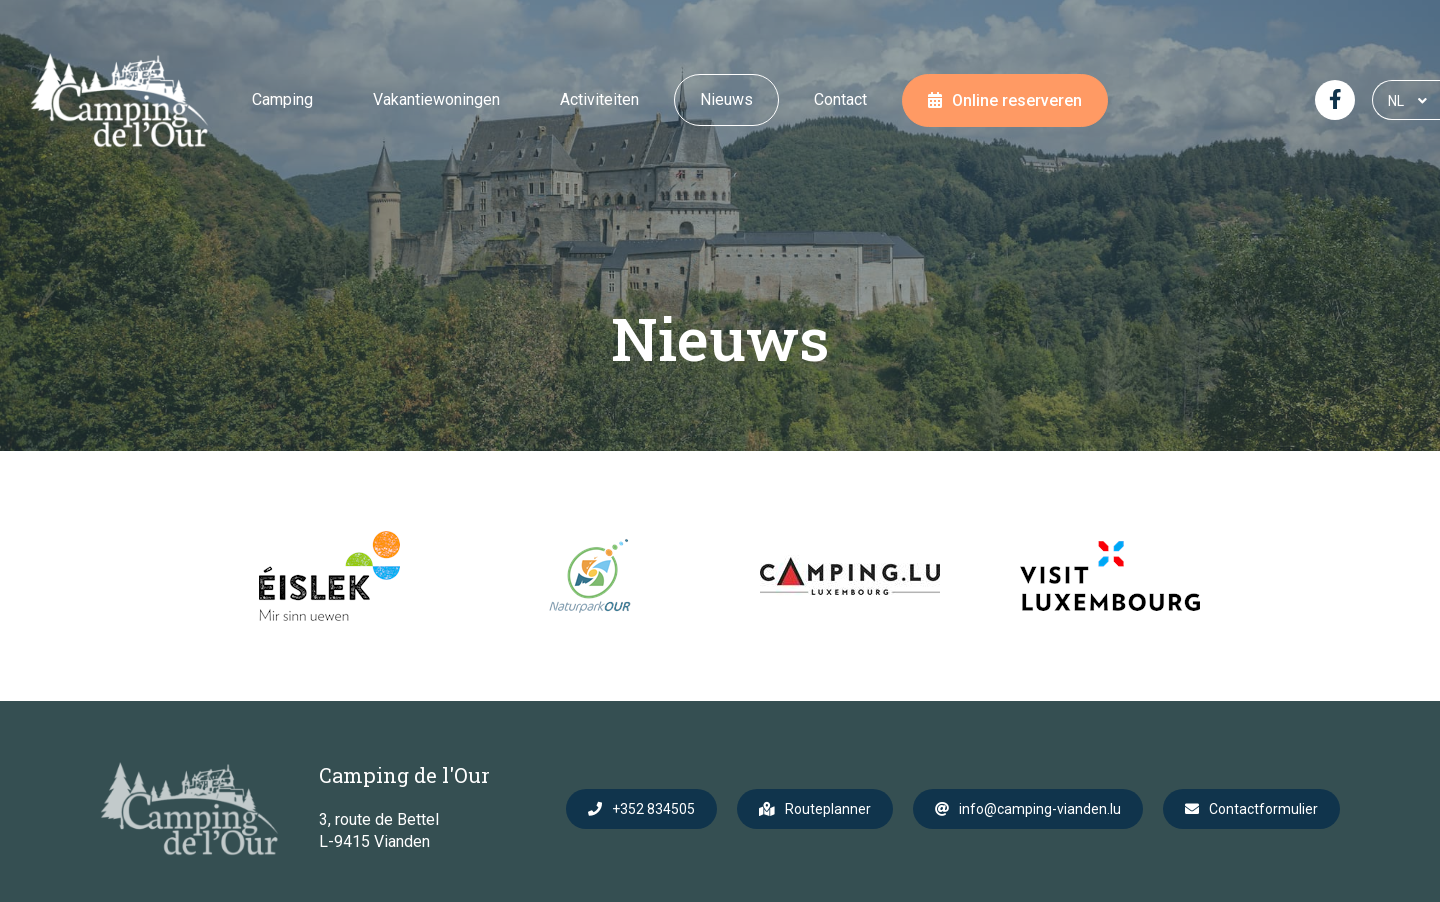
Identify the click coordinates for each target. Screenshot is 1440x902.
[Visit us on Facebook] (1335, 100)
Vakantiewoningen (436, 99)
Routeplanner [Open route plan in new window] (828, 809)
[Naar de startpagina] (119, 100)
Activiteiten (599, 99)
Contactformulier (1263, 809)
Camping (282, 99)
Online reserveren (1017, 100)
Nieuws (726, 99)
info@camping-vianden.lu (1040, 809)
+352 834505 (653, 809)
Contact (840, 99)
